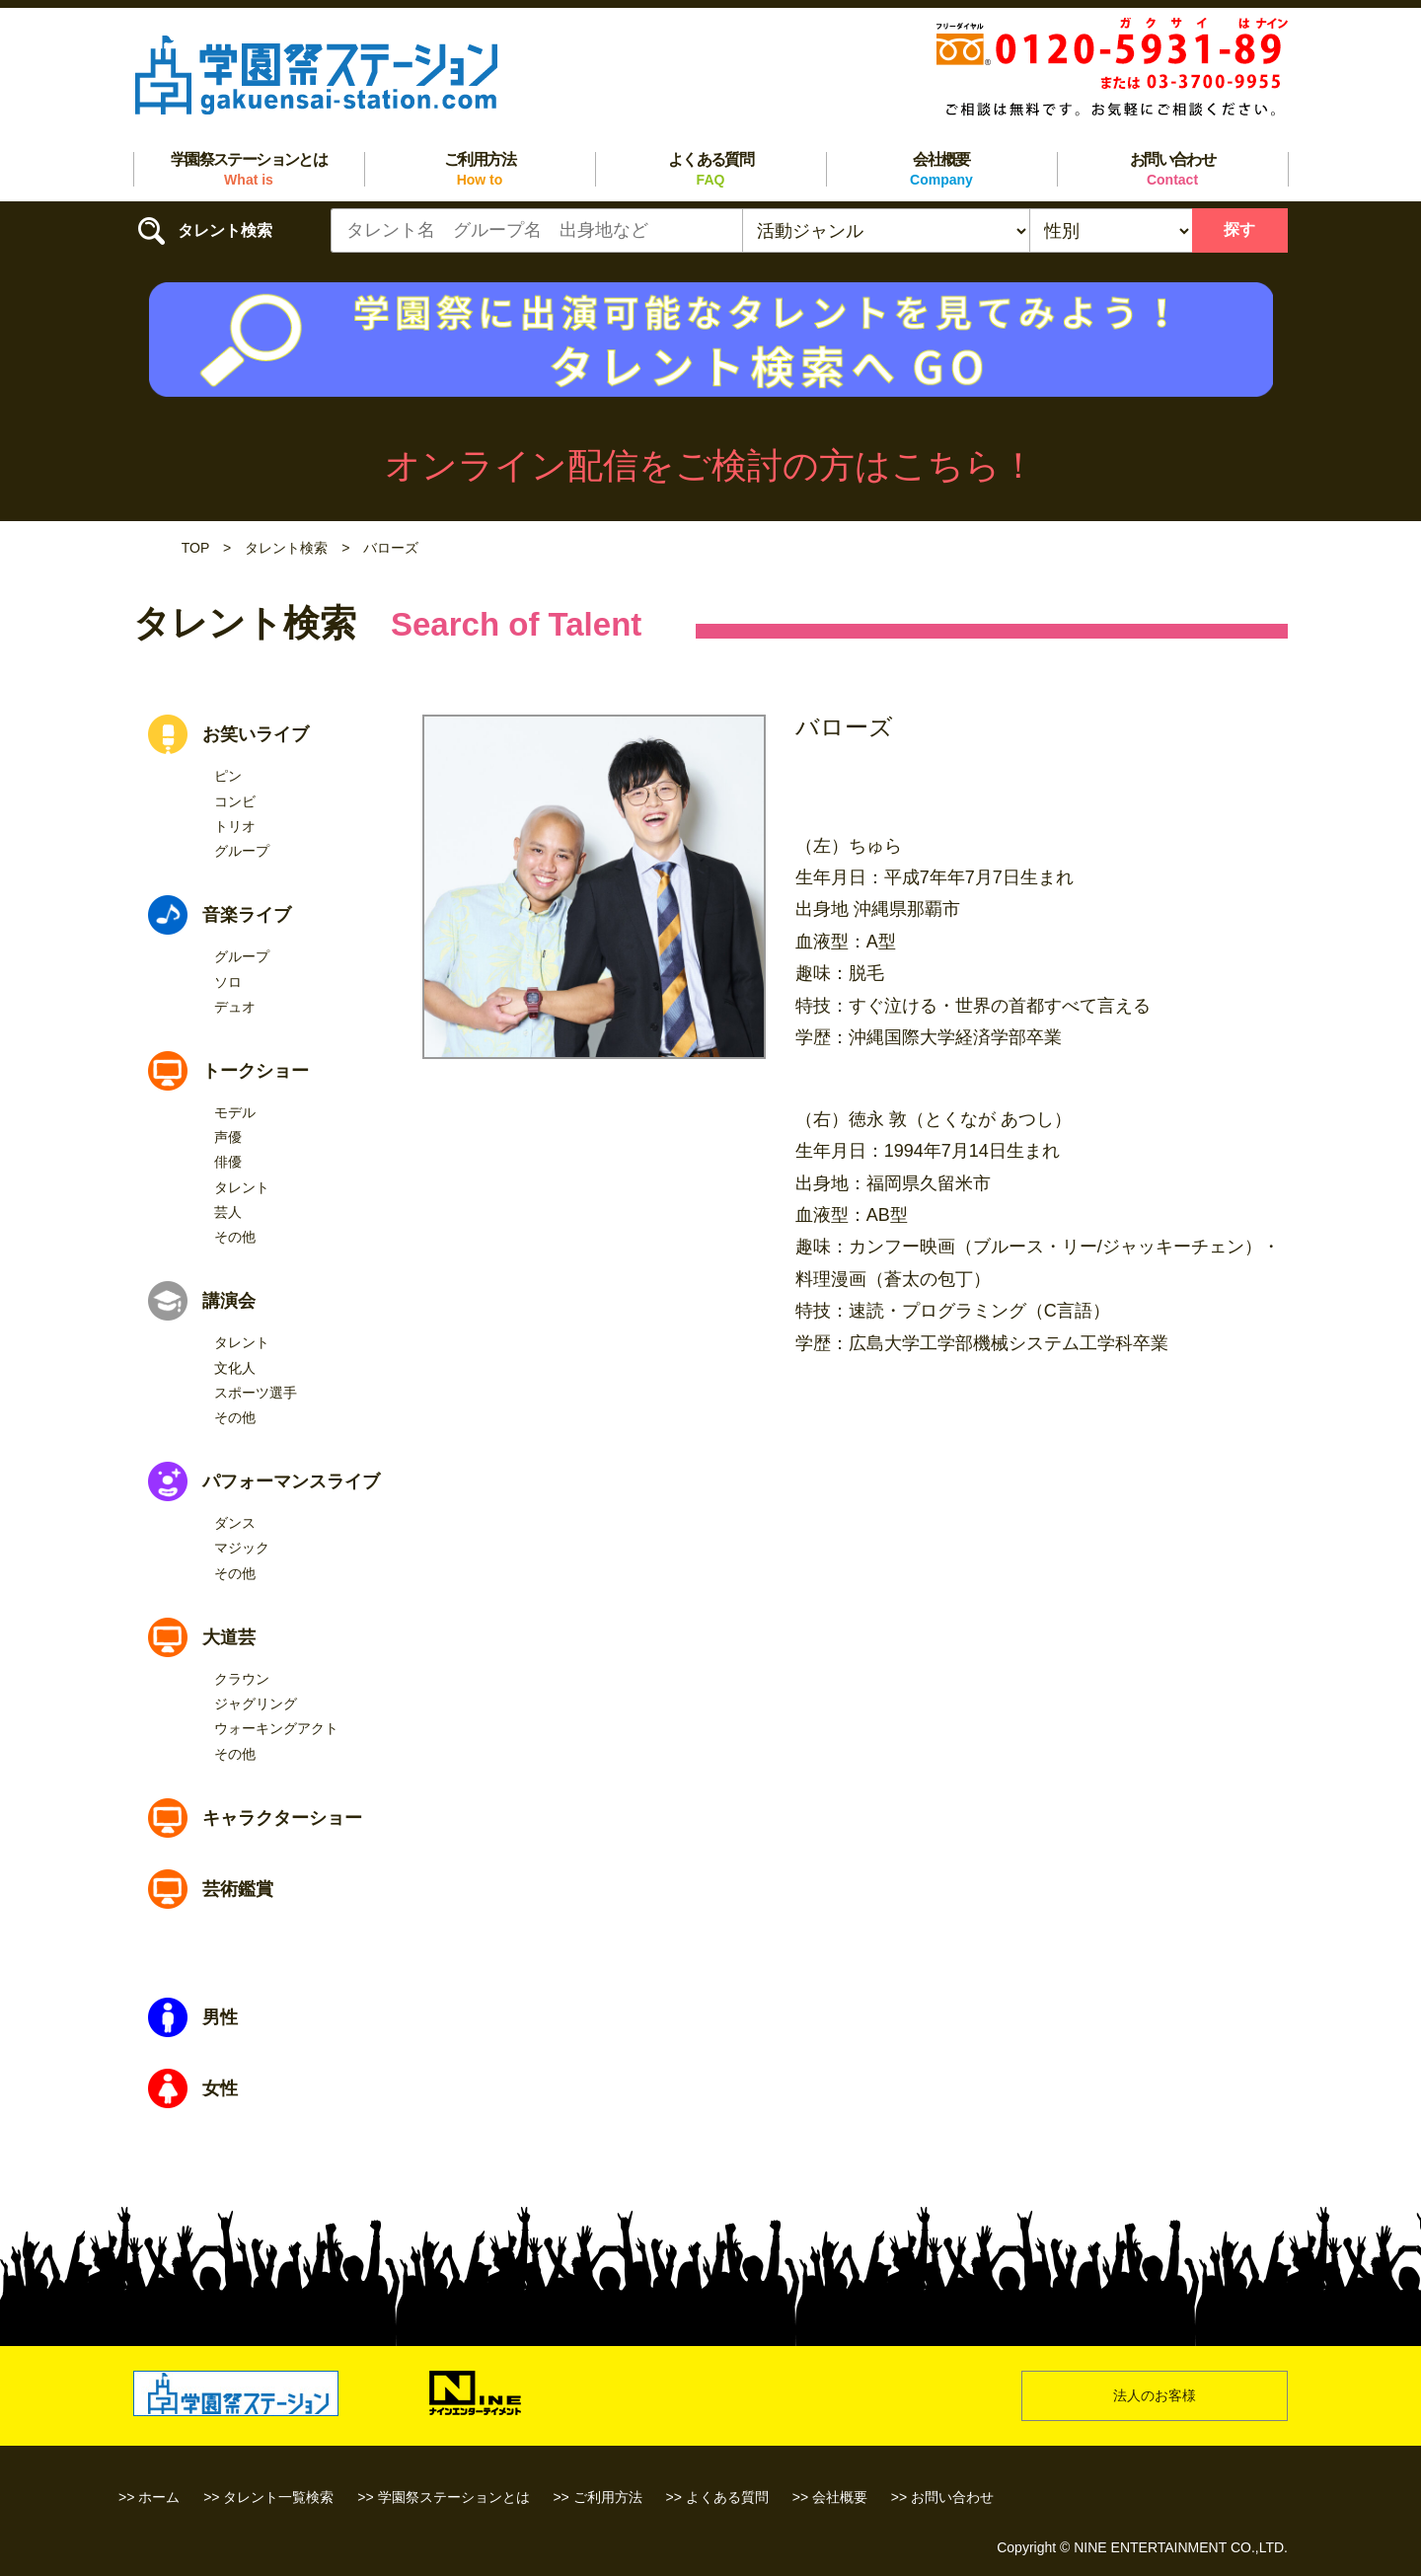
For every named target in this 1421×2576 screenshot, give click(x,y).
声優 (228, 1137)
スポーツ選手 (255, 1393)
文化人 (235, 1368)
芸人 (228, 1212)
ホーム (159, 2497)
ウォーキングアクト (276, 1728)
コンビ (235, 801)
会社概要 (941, 169)
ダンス (235, 1523)
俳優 (228, 1162)
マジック (241, 1547)
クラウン (241, 1679)
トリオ (235, 826)
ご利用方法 (479, 169)
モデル (235, 1112)
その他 (235, 1237)
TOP (195, 548)
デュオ (235, 1007)
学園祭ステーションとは (248, 169)
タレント (241, 1187)
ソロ (228, 982)
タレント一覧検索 (278, 2497)
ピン (228, 776)
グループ (241, 851)
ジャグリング (255, 1703)
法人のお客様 (1154, 2395)
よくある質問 (710, 169)
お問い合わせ (1172, 169)
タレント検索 (286, 548)
